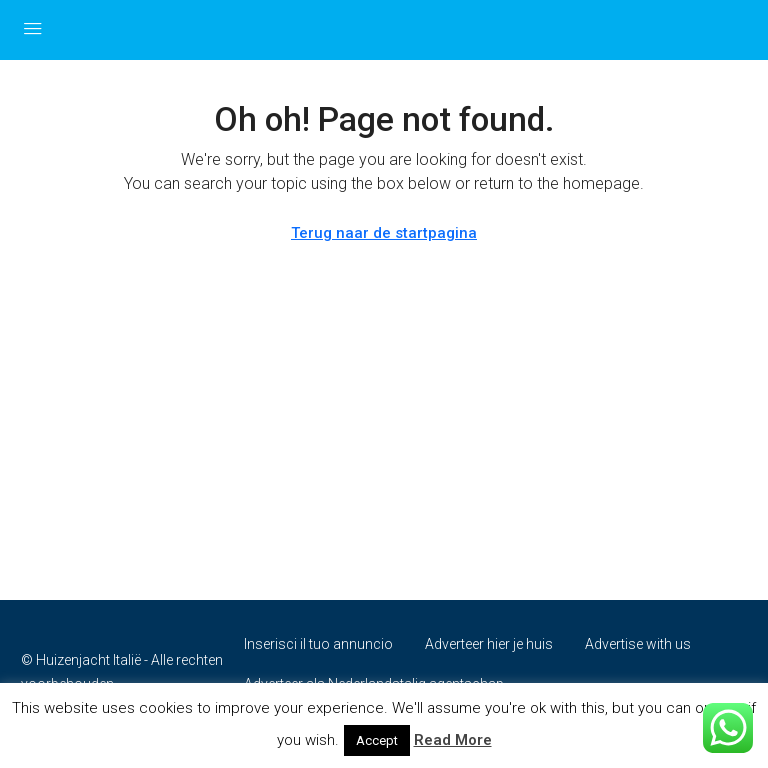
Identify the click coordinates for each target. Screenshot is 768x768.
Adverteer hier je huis (489, 644)
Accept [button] (377, 740)
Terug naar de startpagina (384, 233)
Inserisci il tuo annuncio (318, 644)
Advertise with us (638, 644)
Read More (453, 740)
